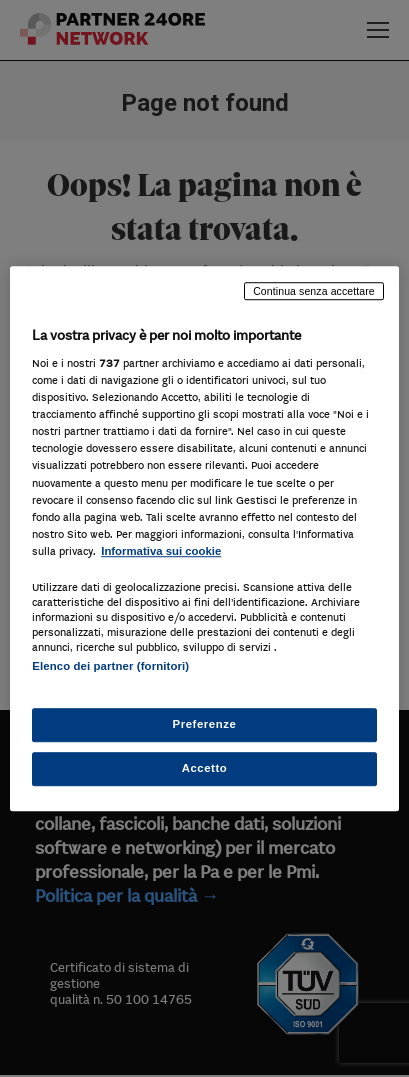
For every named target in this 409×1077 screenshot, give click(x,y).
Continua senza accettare (314, 291)
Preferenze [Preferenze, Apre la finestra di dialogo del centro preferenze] (205, 724)
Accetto (205, 768)
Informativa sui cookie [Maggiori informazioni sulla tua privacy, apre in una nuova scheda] (161, 551)
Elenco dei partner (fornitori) (110, 666)
